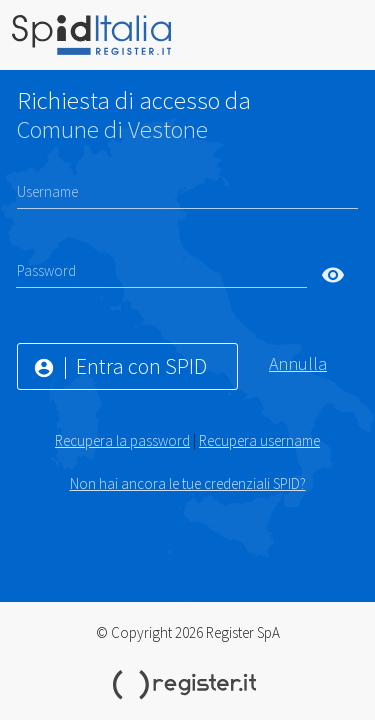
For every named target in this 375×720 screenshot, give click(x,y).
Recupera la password (122, 440)
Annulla (298, 363)
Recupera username (259, 440)
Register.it (188, 685)
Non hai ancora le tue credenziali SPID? (188, 483)
